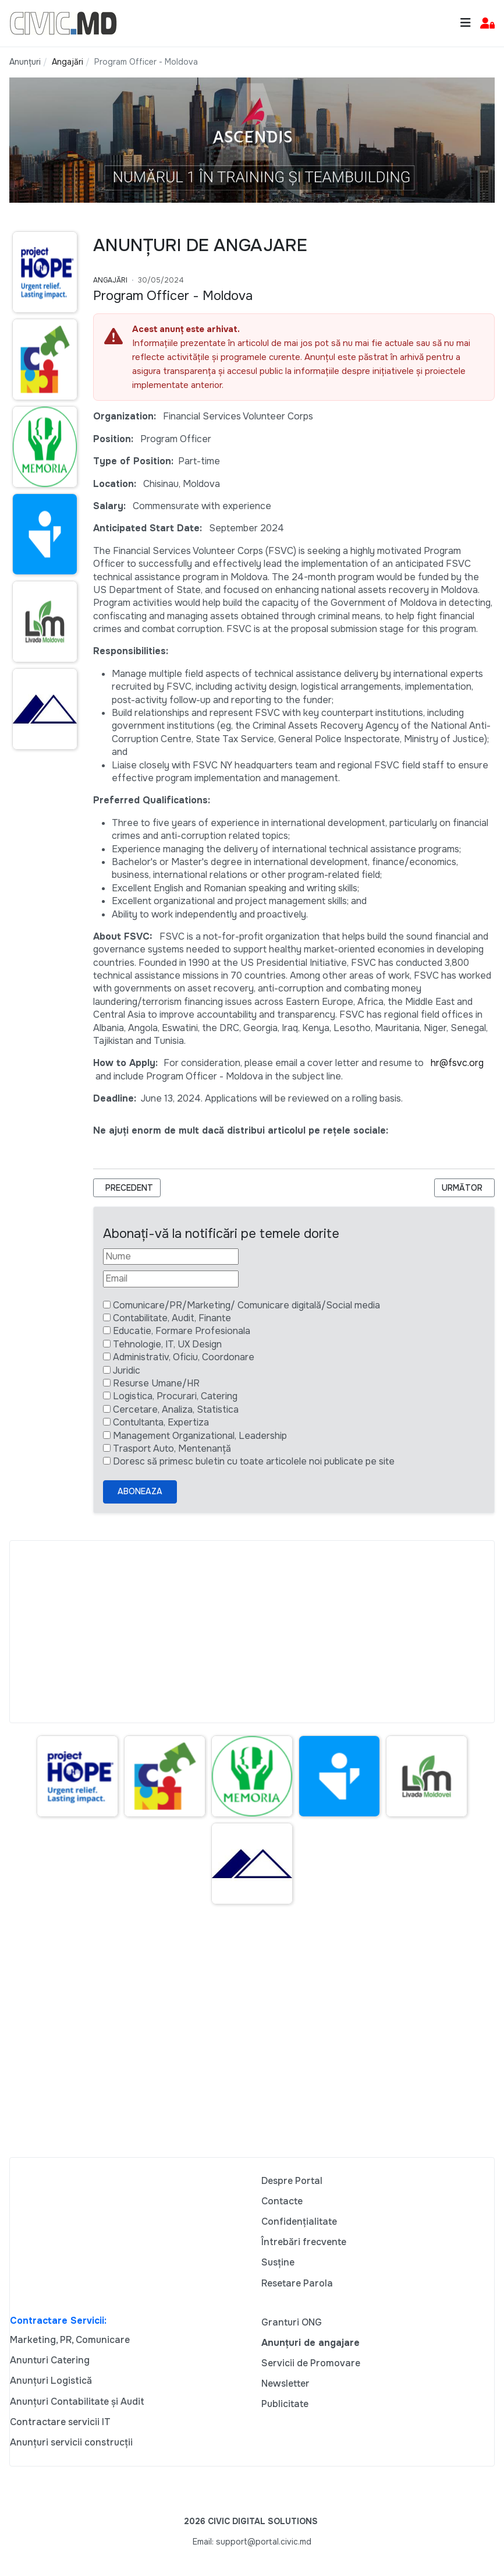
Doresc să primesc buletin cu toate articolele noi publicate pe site (254, 1461)
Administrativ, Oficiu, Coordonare (183, 1357)
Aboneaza (140, 1491)
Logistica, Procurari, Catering (175, 1396)
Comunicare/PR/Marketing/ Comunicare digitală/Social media (246, 1305)
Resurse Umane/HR (156, 1383)
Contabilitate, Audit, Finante (172, 1318)
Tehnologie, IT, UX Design (167, 1344)
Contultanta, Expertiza (161, 1422)
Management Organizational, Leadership (200, 1436)
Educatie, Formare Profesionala (181, 1331)
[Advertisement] (252, 1631)
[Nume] (171, 1256)
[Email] (171, 1279)
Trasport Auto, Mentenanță (172, 1448)
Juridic (126, 1370)
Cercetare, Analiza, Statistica (176, 1409)
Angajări (110, 280)
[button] (487, 24)
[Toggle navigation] (465, 23)
